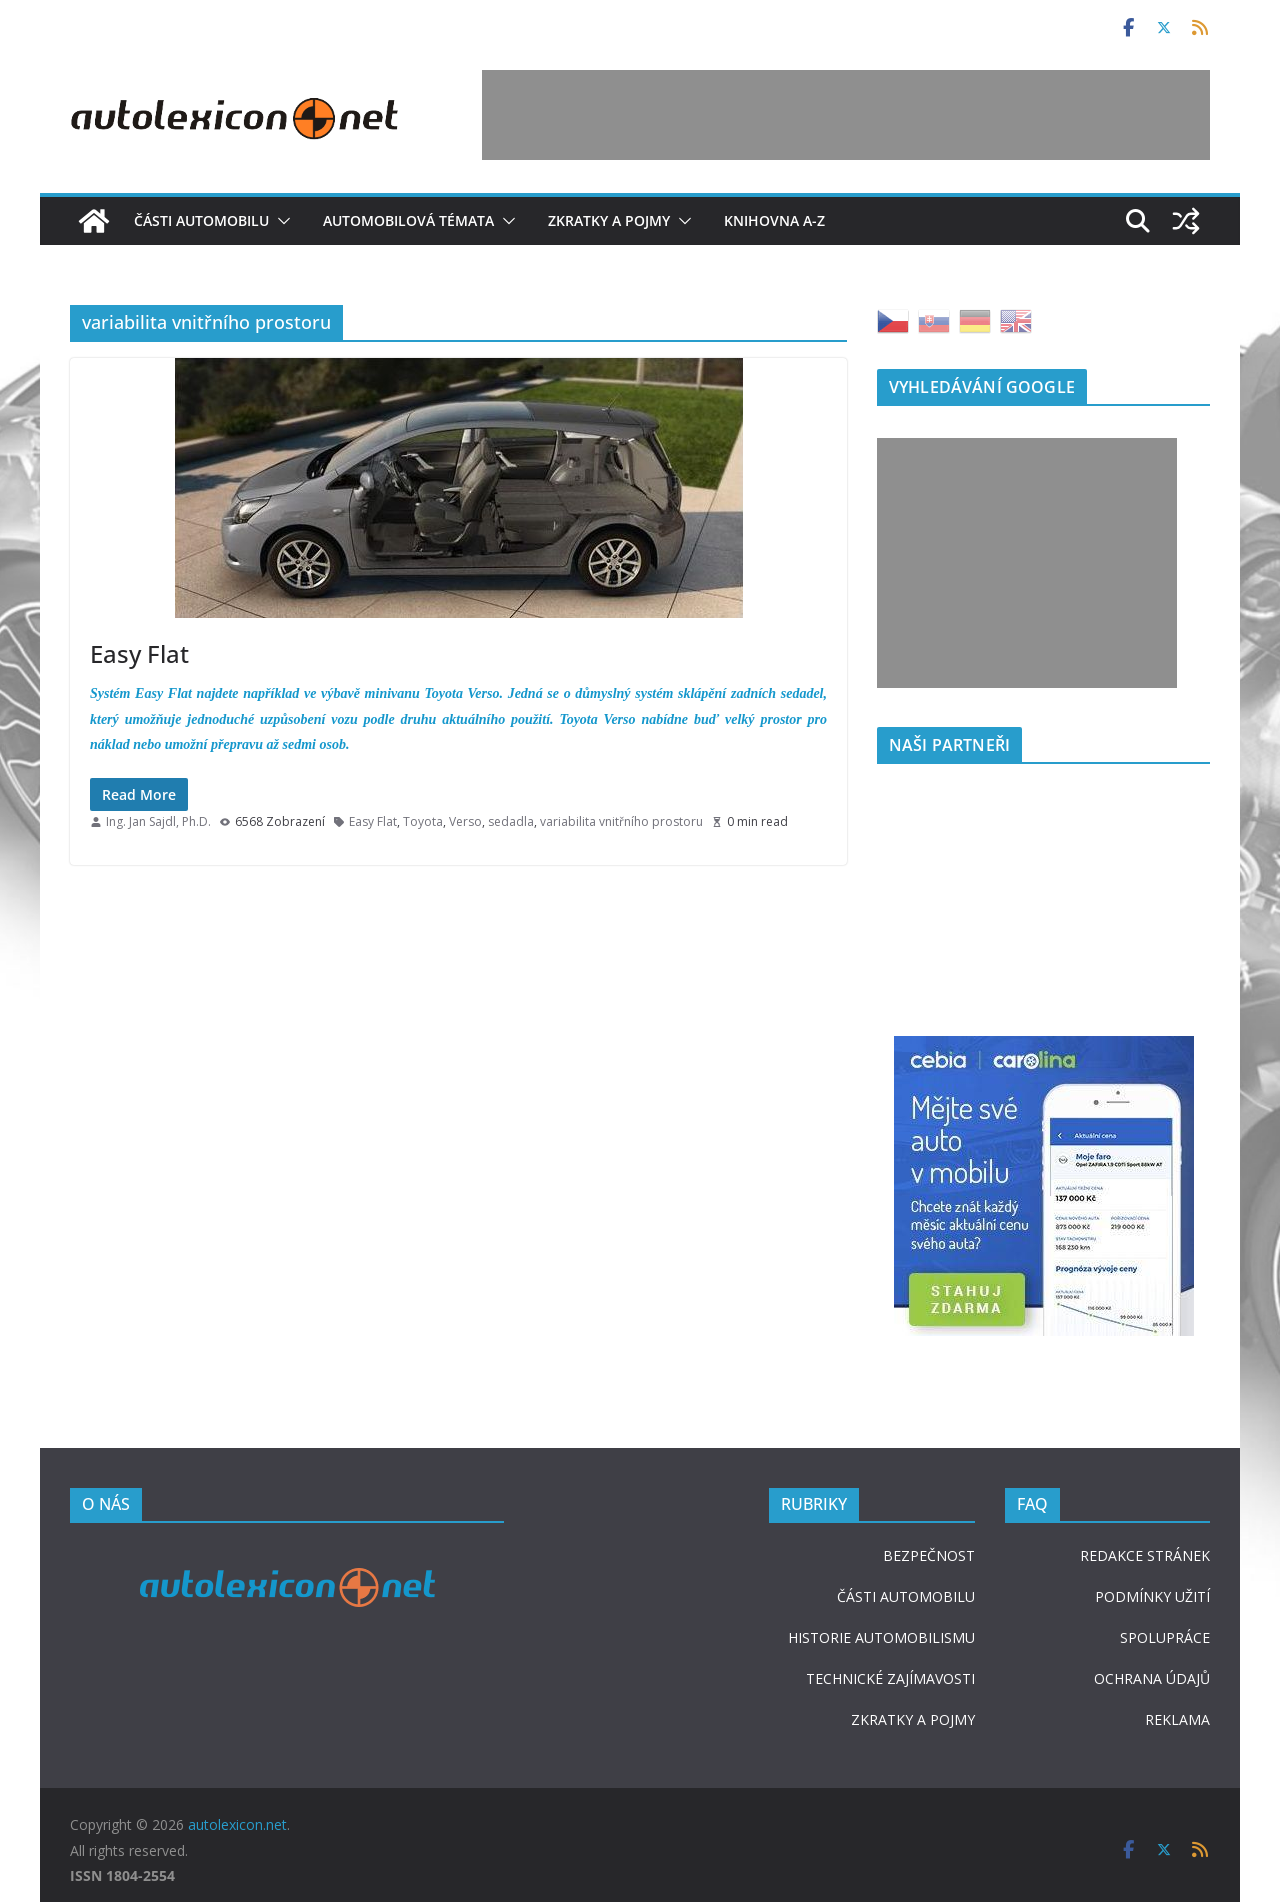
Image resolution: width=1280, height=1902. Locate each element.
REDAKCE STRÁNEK (1145, 1555)
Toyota (423, 821)
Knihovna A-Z (774, 220)
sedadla (511, 821)
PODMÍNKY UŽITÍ (1152, 1596)
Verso (465, 821)
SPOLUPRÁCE (1165, 1637)
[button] (280, 221)
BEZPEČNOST (929, 1555)
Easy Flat (139, 653)
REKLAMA (1177, 1719)
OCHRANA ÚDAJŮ (1152, 1678)
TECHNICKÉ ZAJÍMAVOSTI (890, 1678)
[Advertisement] (846, 115)
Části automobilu (201, 220)
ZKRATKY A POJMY (913, 1719)
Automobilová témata (408, 220)
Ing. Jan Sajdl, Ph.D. (158, 821)
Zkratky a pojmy (609, 220)
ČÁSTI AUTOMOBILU (906, 1596)
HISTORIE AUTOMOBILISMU (881, 1637)
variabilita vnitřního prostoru (621, 821)
